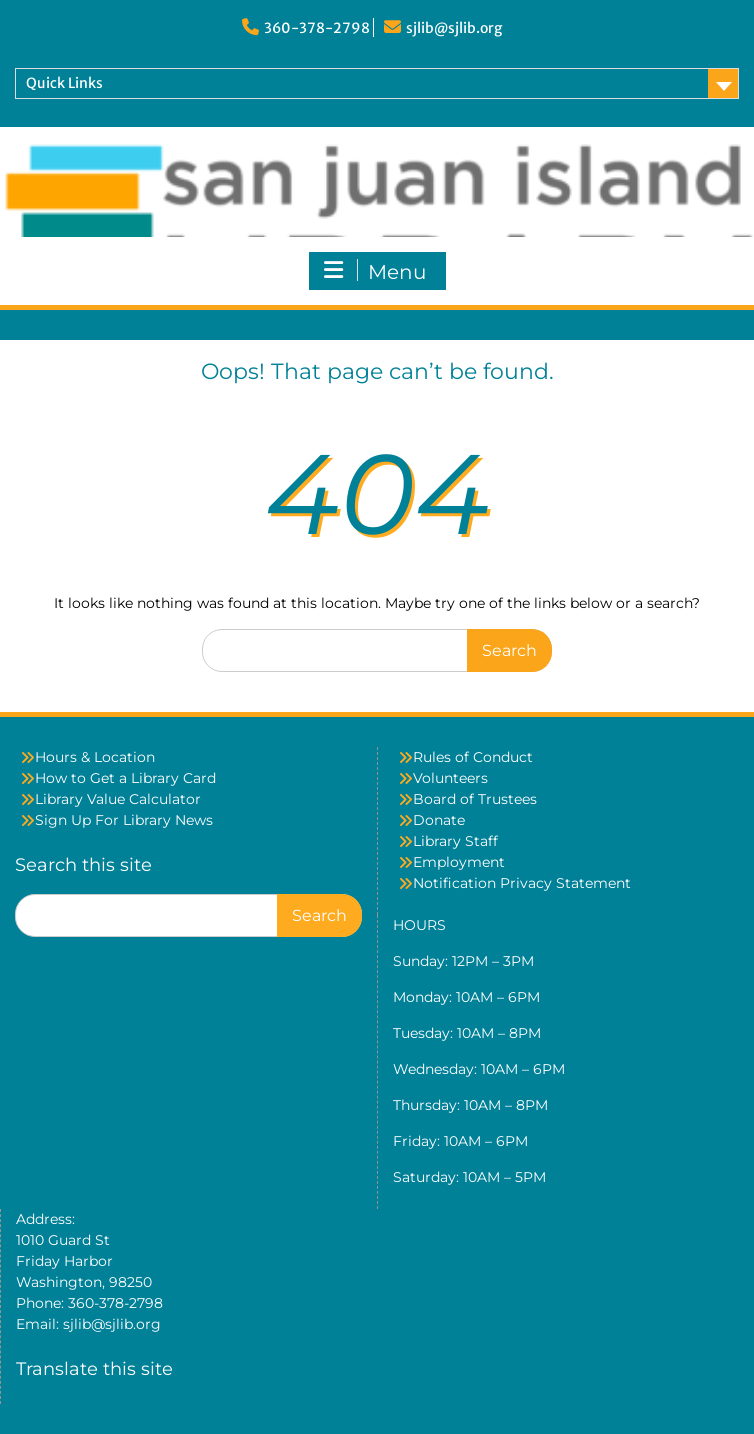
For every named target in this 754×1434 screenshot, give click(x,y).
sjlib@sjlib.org (454, 28)
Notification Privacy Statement (522, 883)
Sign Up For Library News (124, 820)
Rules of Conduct (473, 757)
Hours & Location (95, 757)
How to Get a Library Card (125, 778)
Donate (439, 820)
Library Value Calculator (118, 799)
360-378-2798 (317, 28)
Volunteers (450, 778)
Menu (375, 271)
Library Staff (455, 841)
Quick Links (64, 83)
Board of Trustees (475, 799)
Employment (459, 862)
